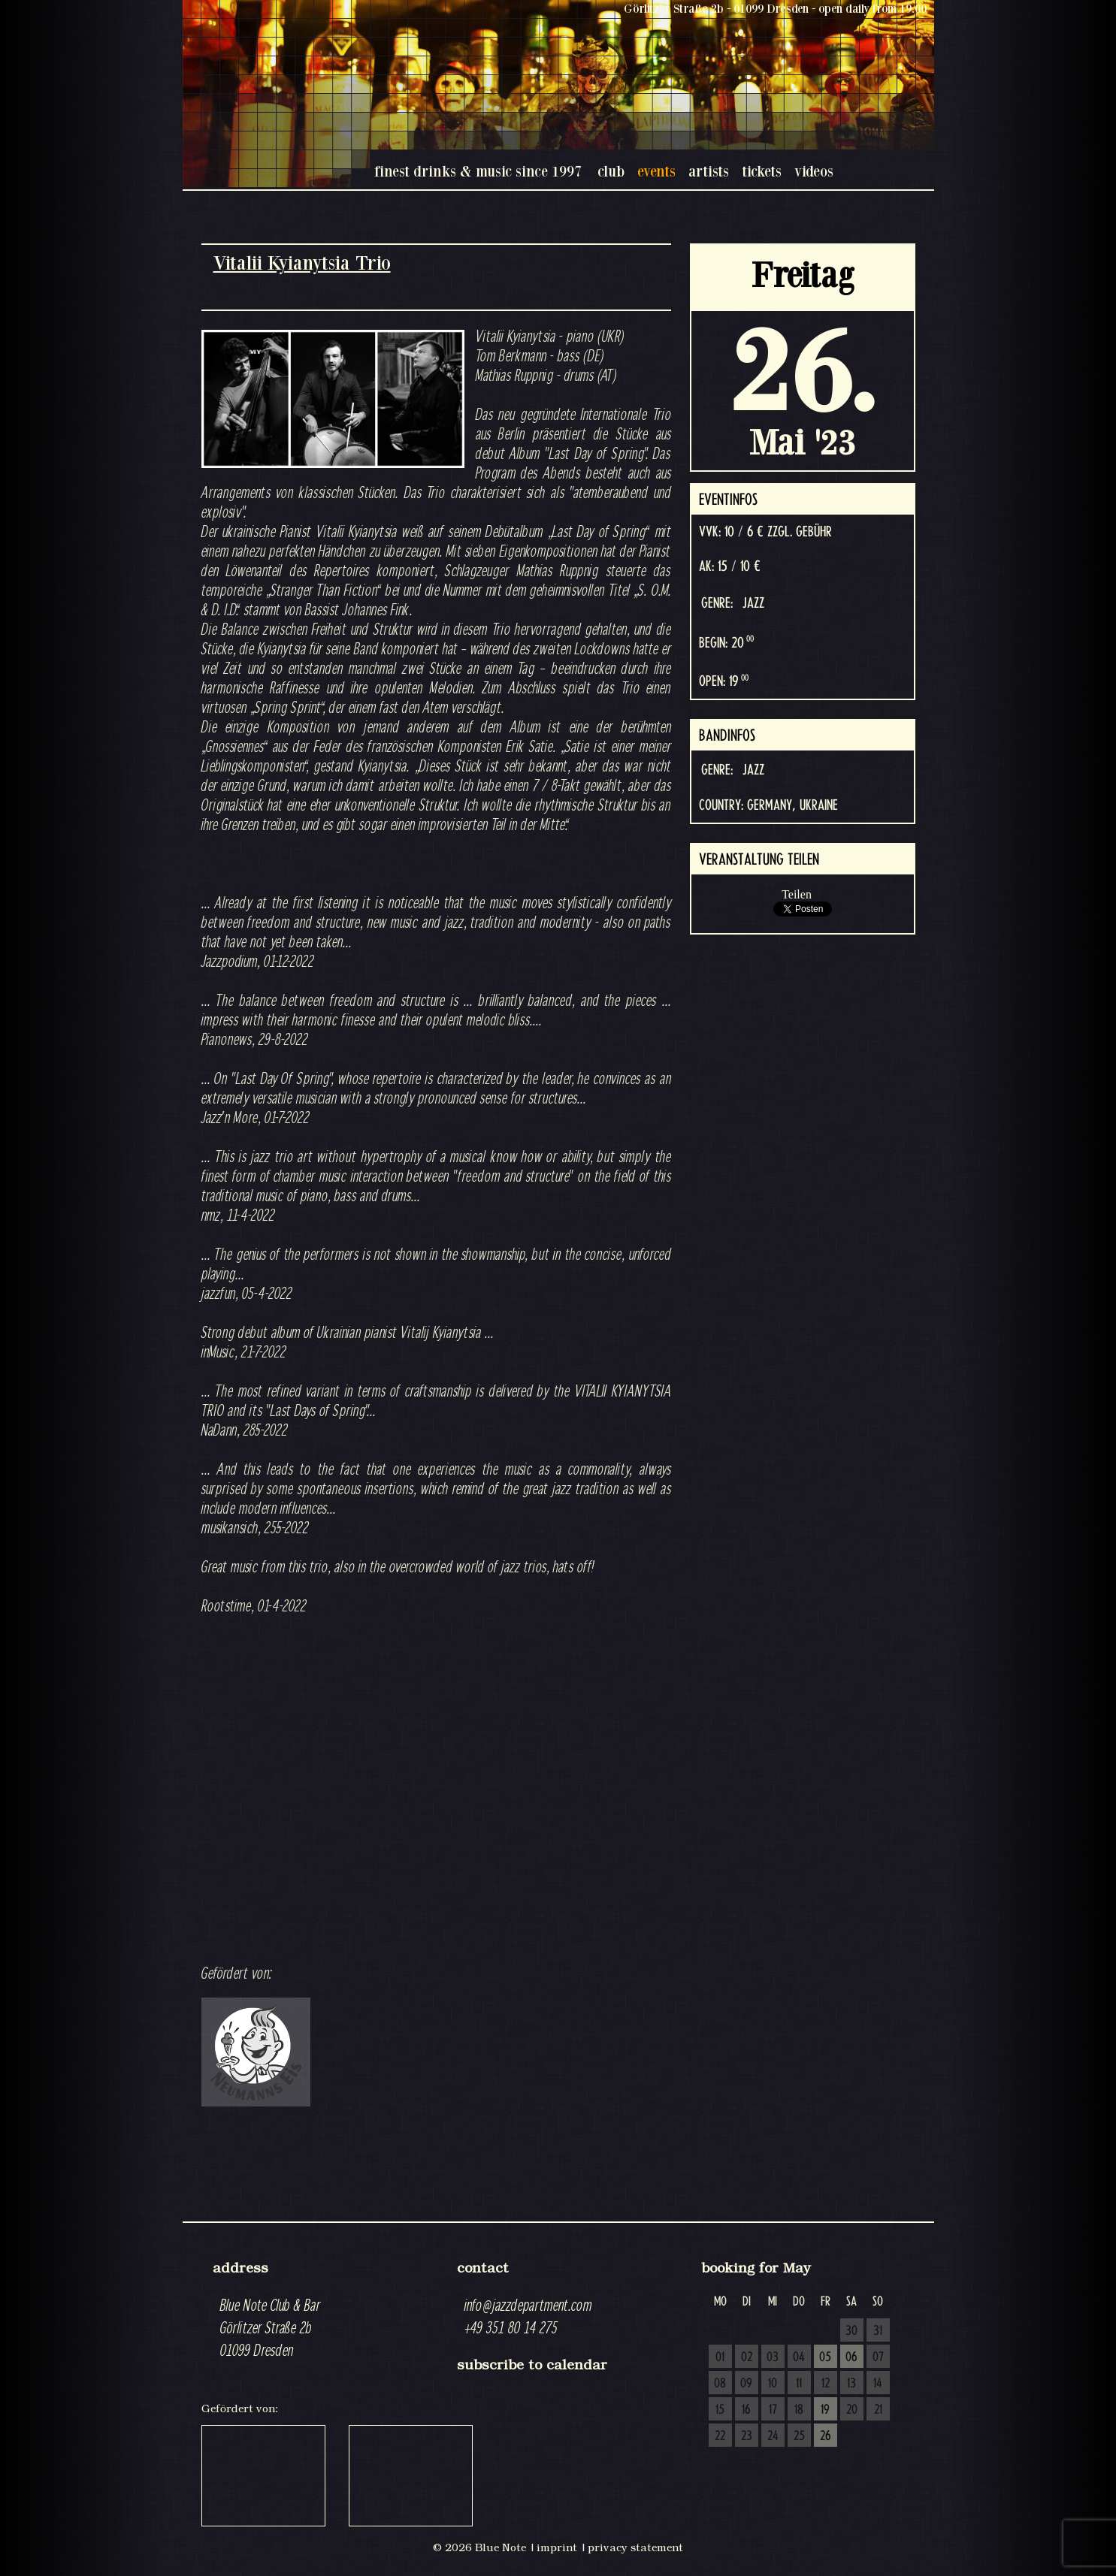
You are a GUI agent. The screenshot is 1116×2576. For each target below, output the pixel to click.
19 (825, 2410)
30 (851, 2331)
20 (851, 2410)
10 (772, 2383)
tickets (762, 171)
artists (708, 171)
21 (878, 2410)
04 (799, 2357)
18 (798, 2410)
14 (877, 2383)
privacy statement (635, 2547)
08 (720, 2383)
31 (877, 2331)
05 (825, 2357)
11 (799, 2383)
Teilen (797, 894)
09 (746, 2383)
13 (851, 2383)
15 (719, 2410)
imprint (557, 2547)
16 (746, 2410)
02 (746, 2357)
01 (719, 2357)
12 (825, 2383)
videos (813, 171)
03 (773, 2357)
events (656, 171)
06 (851, 2357)
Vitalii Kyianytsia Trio (302, 262)
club (611, 171)
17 (773, 2410)
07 (878, 2357)
